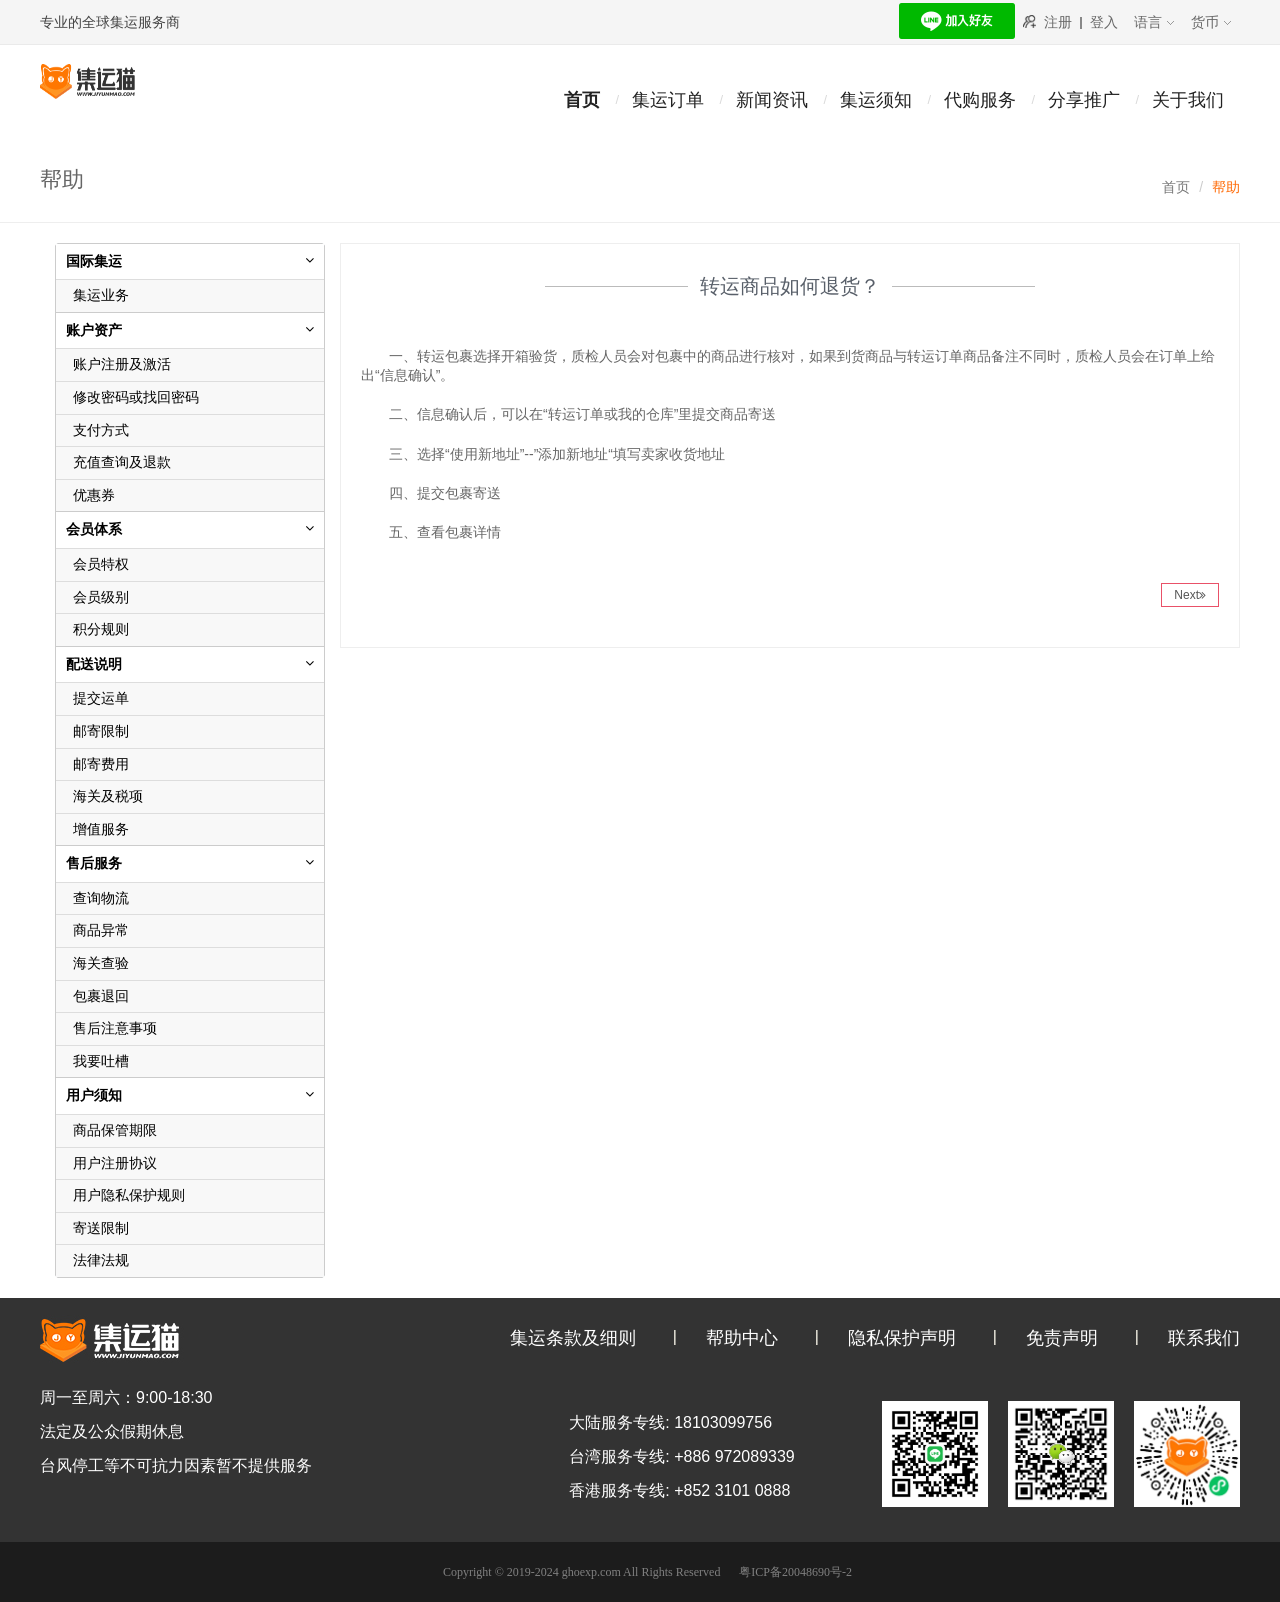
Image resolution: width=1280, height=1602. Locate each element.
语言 (1154, 22)
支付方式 (101, 430)
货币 (1211, 22)
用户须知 (94, 1095)
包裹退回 (101, 996)
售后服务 (94, 863)
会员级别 (101, 597)
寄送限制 (101, 1228)
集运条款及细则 (573, 1338)
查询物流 (101, 898)
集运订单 (668, 100)
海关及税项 (108, 796)
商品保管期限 (115, 1130)
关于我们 (1188, 100)
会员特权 (101, 564)
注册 (1058, 22)
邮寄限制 (101, 731)
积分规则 (101, 629)
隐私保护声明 (902, 1338)
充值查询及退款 (122, 462)
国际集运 (94, 261)
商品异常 (101, 930)
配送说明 (94, 664)
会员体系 (94, 529)
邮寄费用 (101, 764)
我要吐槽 (101, 1061)
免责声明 (1062, 1338)
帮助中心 (742, 1338)
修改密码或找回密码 (136, 397)
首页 (582, 100)
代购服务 (980, 100)
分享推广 (1084, 100)
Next (1190, 595)
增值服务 (101, 829)
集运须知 (876, 100)
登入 (1104, 22)
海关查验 (101, 963)
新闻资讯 (772, 100)
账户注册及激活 (122, 364)
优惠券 (94, 495)
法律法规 (101, 1260)
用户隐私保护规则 (129, 1195)
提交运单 (101, 698)
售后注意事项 (115, 1028)
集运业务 (101, 295)
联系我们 (1204, 1338)
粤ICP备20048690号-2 (795, 1572)
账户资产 (94, 330)
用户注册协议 (115, 1163)
